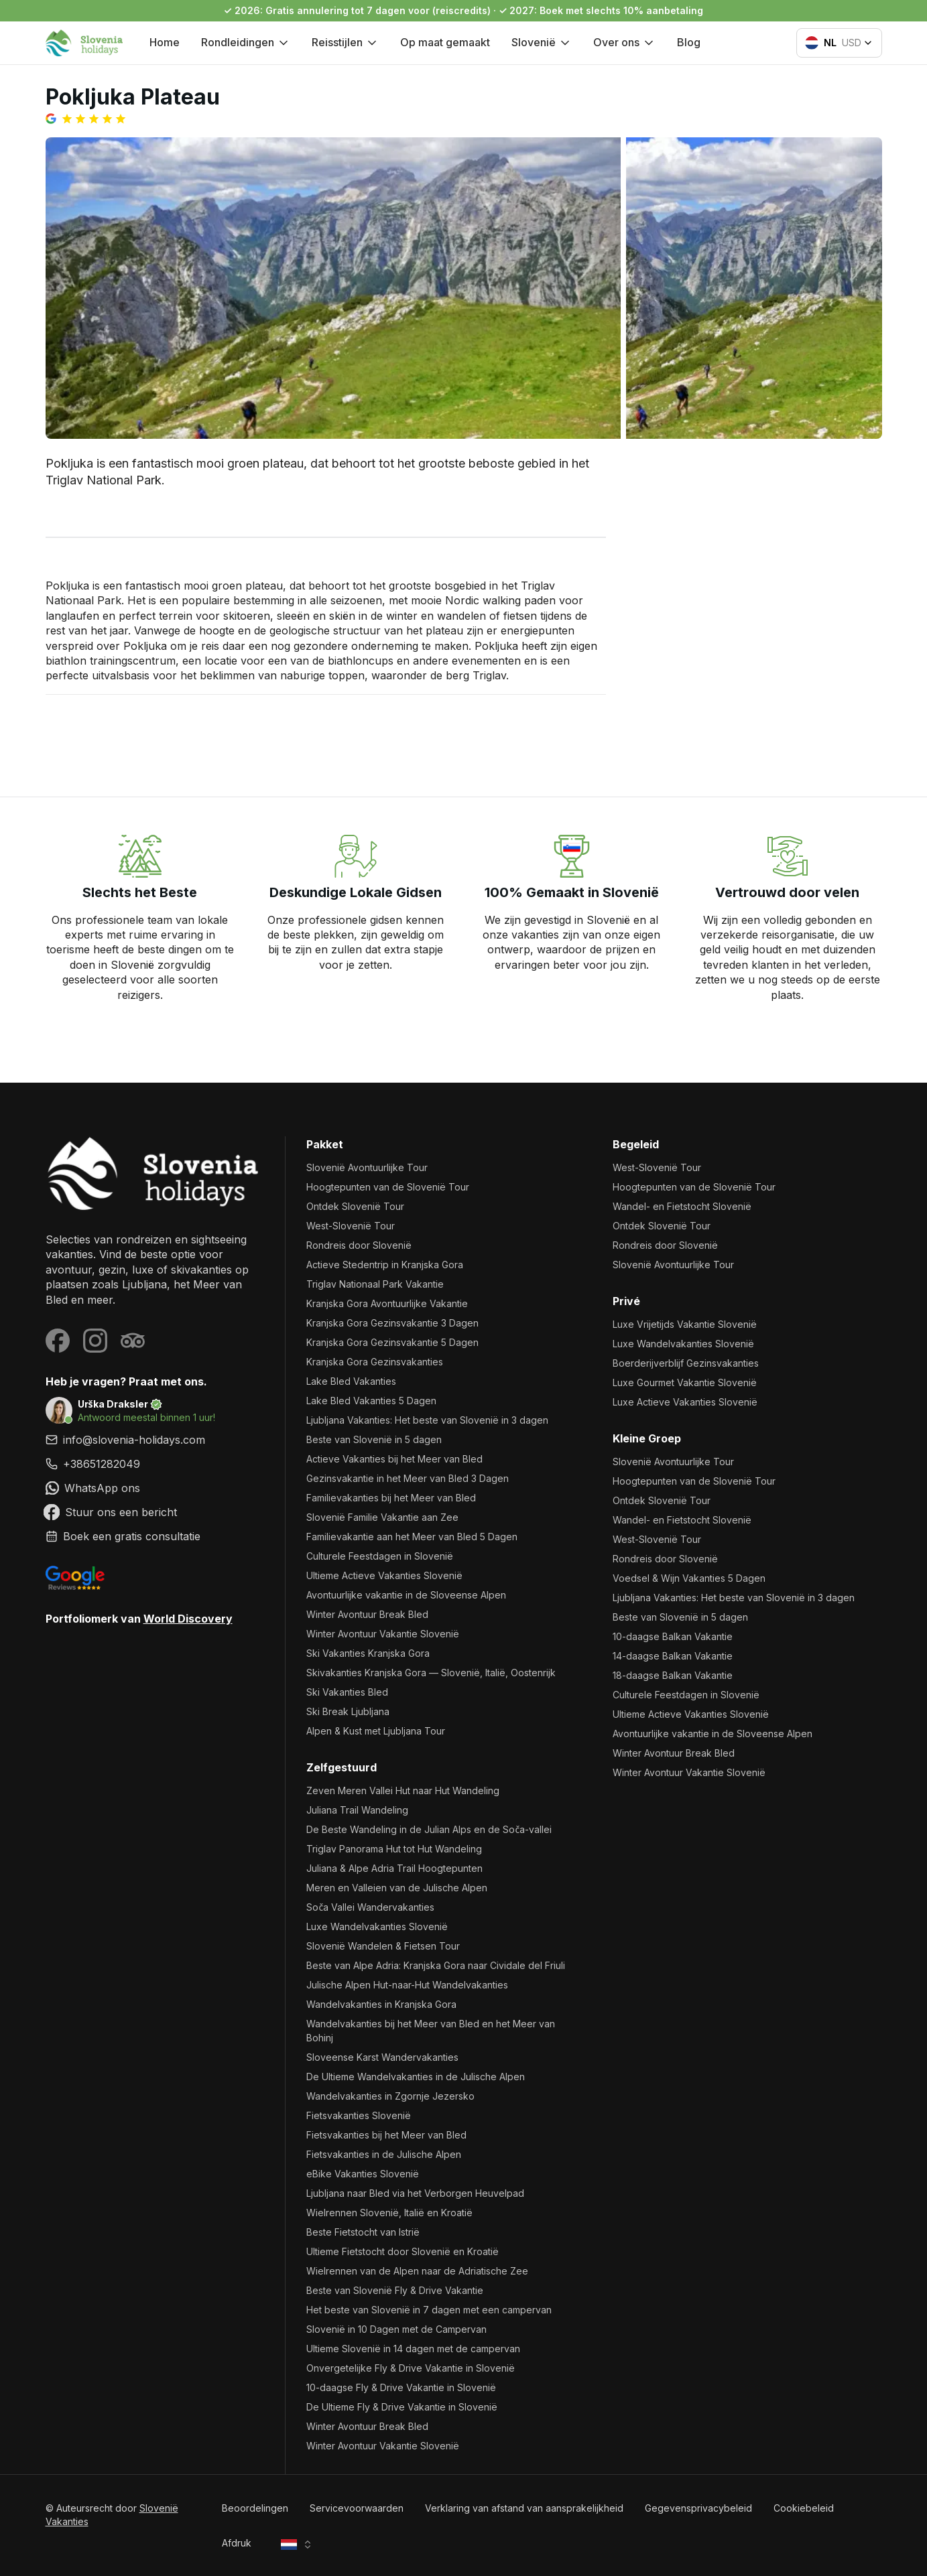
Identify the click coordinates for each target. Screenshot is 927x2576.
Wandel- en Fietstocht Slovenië (682, 1206)
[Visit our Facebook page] (58, 1341)
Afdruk (236, 2543)
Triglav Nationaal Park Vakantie (375, 1284)
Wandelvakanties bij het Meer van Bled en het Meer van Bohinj (430, 2030)
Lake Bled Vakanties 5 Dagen (371, 1400)
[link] (154, 1464)
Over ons (624, 42)
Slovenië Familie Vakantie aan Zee (382, 1517)
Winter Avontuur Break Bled (367, 1614)
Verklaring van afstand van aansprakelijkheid (524, 2508)
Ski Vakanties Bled (347, 1692)
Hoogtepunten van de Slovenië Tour (387, 1187)
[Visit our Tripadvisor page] (133, 1341)
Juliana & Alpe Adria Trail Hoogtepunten (394, 1868)
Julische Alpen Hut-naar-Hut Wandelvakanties (407, 1984)
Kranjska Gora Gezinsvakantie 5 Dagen (392, 1342)
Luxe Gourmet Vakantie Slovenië (685, 1382)
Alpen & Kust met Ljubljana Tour (375, 1731)
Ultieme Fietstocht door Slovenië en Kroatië (402, 2251)
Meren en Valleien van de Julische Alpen (396, 1887)
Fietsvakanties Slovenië (358, 2115)
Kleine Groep (647, 1438)
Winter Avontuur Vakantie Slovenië (382, 1633)
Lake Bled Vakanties (351, 1381)
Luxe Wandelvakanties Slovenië (377, 1926)
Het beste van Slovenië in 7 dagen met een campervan (429, 2309)
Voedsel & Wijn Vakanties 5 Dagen (689, 1578)
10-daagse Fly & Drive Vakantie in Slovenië (401, 2387)
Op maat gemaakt (445, 42)
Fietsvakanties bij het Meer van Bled (386, 2135)
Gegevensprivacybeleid (698, 2508)
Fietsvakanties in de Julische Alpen (383, 2154)
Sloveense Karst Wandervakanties (382, 2057)
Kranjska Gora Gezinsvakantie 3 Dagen (392, 1323)
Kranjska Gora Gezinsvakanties (374, 1361)
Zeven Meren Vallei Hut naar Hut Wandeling (402, 1790)
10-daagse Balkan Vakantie (673, 1636)
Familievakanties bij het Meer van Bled (391, 1497)
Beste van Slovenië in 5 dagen (374, 1439)
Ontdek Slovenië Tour (355, 1206)
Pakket (324, 1144)
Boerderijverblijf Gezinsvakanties (686, 1363)
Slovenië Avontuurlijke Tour (367, 1167)
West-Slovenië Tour (350, 1225)
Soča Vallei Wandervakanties (370, 1907)
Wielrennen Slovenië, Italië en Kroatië (389, 2212)
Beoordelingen (255, 2508)
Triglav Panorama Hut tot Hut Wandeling (394, 1848)
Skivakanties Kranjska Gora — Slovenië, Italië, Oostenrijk (431, 1672)
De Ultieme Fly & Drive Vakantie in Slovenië (401, 2407)
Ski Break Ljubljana (347, 1711)
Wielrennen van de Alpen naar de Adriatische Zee (417, 2271)
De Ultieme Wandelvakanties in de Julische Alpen (415, 2076)
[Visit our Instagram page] (95, 1341)
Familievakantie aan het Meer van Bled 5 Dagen (411, 1536)
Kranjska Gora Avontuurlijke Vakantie (387, 1303)
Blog (688, 42)
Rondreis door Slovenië (359, 1245)
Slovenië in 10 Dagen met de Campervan (396, 2329)
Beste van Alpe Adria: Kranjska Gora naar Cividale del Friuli (435, 1965)
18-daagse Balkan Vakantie (673, 1675)
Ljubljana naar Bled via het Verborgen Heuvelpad (415, 2193)
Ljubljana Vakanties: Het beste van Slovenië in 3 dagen (427, 1420)
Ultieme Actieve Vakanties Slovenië (384, 1575)
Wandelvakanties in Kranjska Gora (381, 2004)
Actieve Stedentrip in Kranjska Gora (384, 1264)
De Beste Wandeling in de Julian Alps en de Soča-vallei (429, 1829)
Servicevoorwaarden (357, 2508)
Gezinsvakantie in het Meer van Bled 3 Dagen (407, 1478)
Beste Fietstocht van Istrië (363, 2232)
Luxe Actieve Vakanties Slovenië (685, 1402)
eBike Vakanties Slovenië (362, 2173)
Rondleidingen (245, 42)
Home (164, 42)
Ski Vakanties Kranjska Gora (368, 1653)
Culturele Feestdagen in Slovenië (379, 1556)
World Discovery (188, 1618)
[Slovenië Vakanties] (154, 1173)
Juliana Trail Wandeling (357, 1810)
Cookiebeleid (804, 2508)
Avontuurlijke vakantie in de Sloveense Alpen (406, 1595)
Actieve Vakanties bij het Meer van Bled (394, 1459)
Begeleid (636, 1144)
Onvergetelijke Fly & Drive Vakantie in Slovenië (410, 2368)
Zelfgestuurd (341, 1767)
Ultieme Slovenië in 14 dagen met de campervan (413, 2348)
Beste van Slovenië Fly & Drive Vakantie (394, 2290)
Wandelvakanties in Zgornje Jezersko (390, 2096)
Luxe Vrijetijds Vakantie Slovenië (685, 1324)
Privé (626, 1301)
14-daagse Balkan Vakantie (673, 1656)
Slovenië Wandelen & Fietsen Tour (383, 1946)
